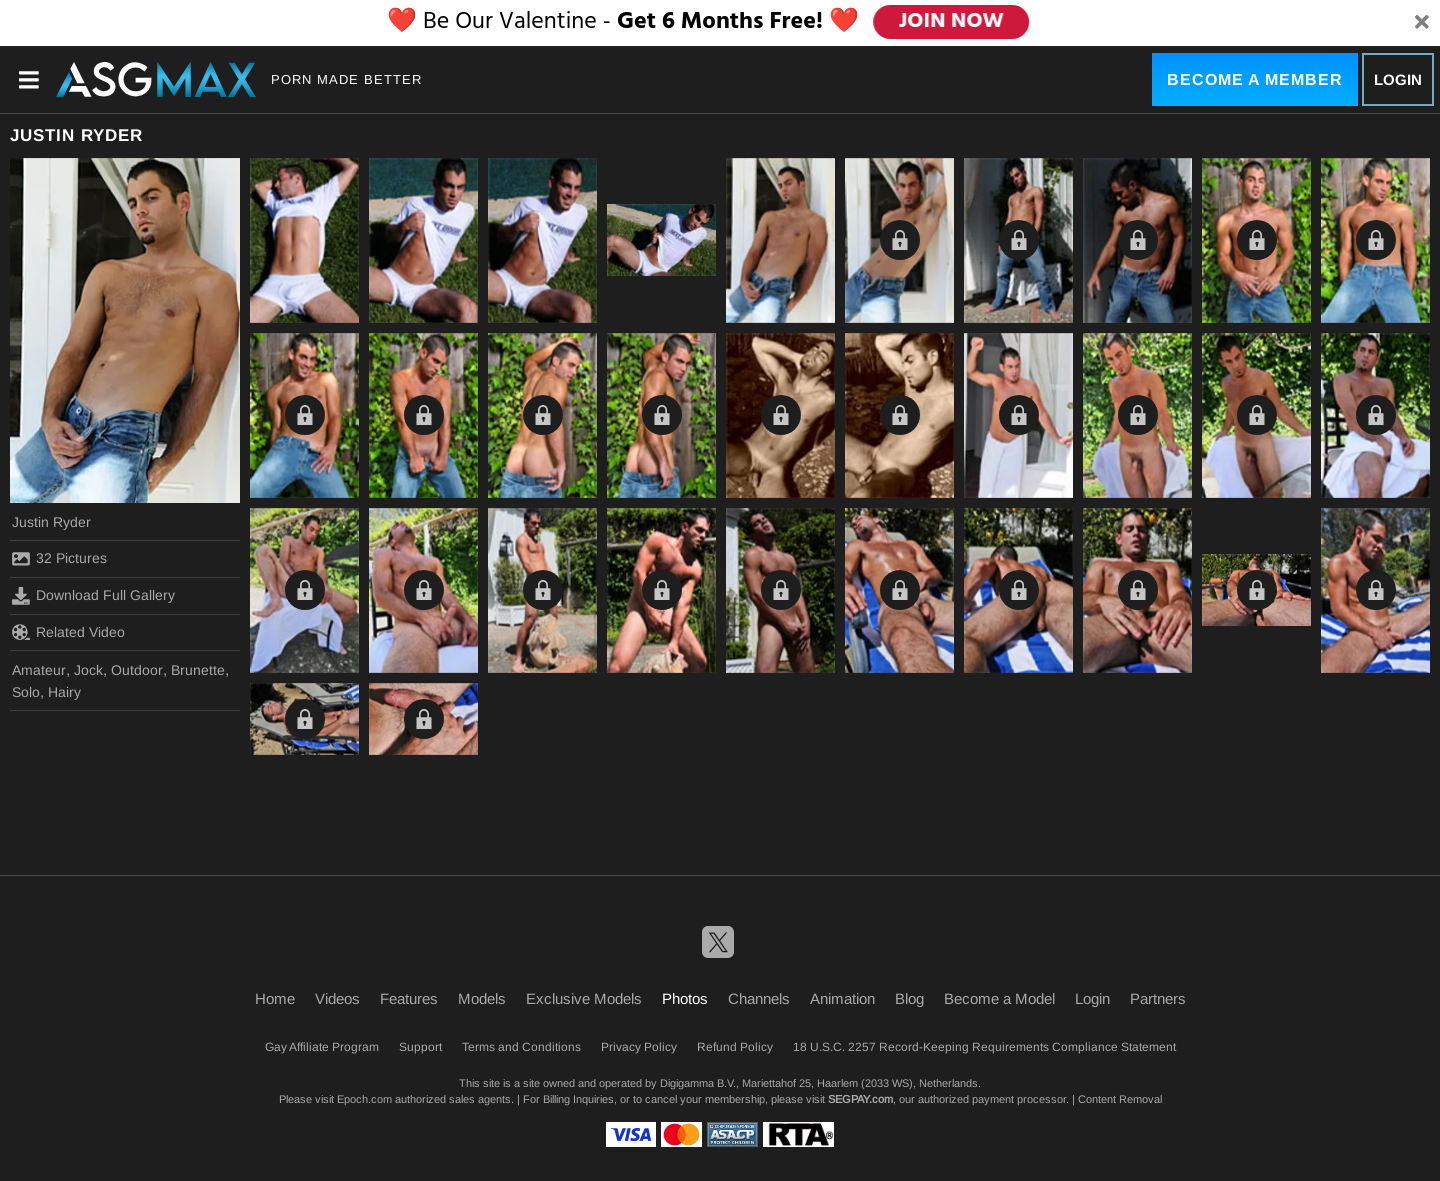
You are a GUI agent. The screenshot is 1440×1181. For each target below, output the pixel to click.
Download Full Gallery (93, 596)
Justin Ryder (51, 522)
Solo (26, 692)
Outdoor (137, 670)
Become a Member (1255, 79)
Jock (88, 670)
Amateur (39, 670)
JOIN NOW (951, 22)
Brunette (198, 670)
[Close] (1422, 23)
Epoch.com (364, 1099)
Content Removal (1120, 1099)
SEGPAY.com (860, 1099)
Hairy (64, 692)
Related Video (68, 632)
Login (1398, 79)
